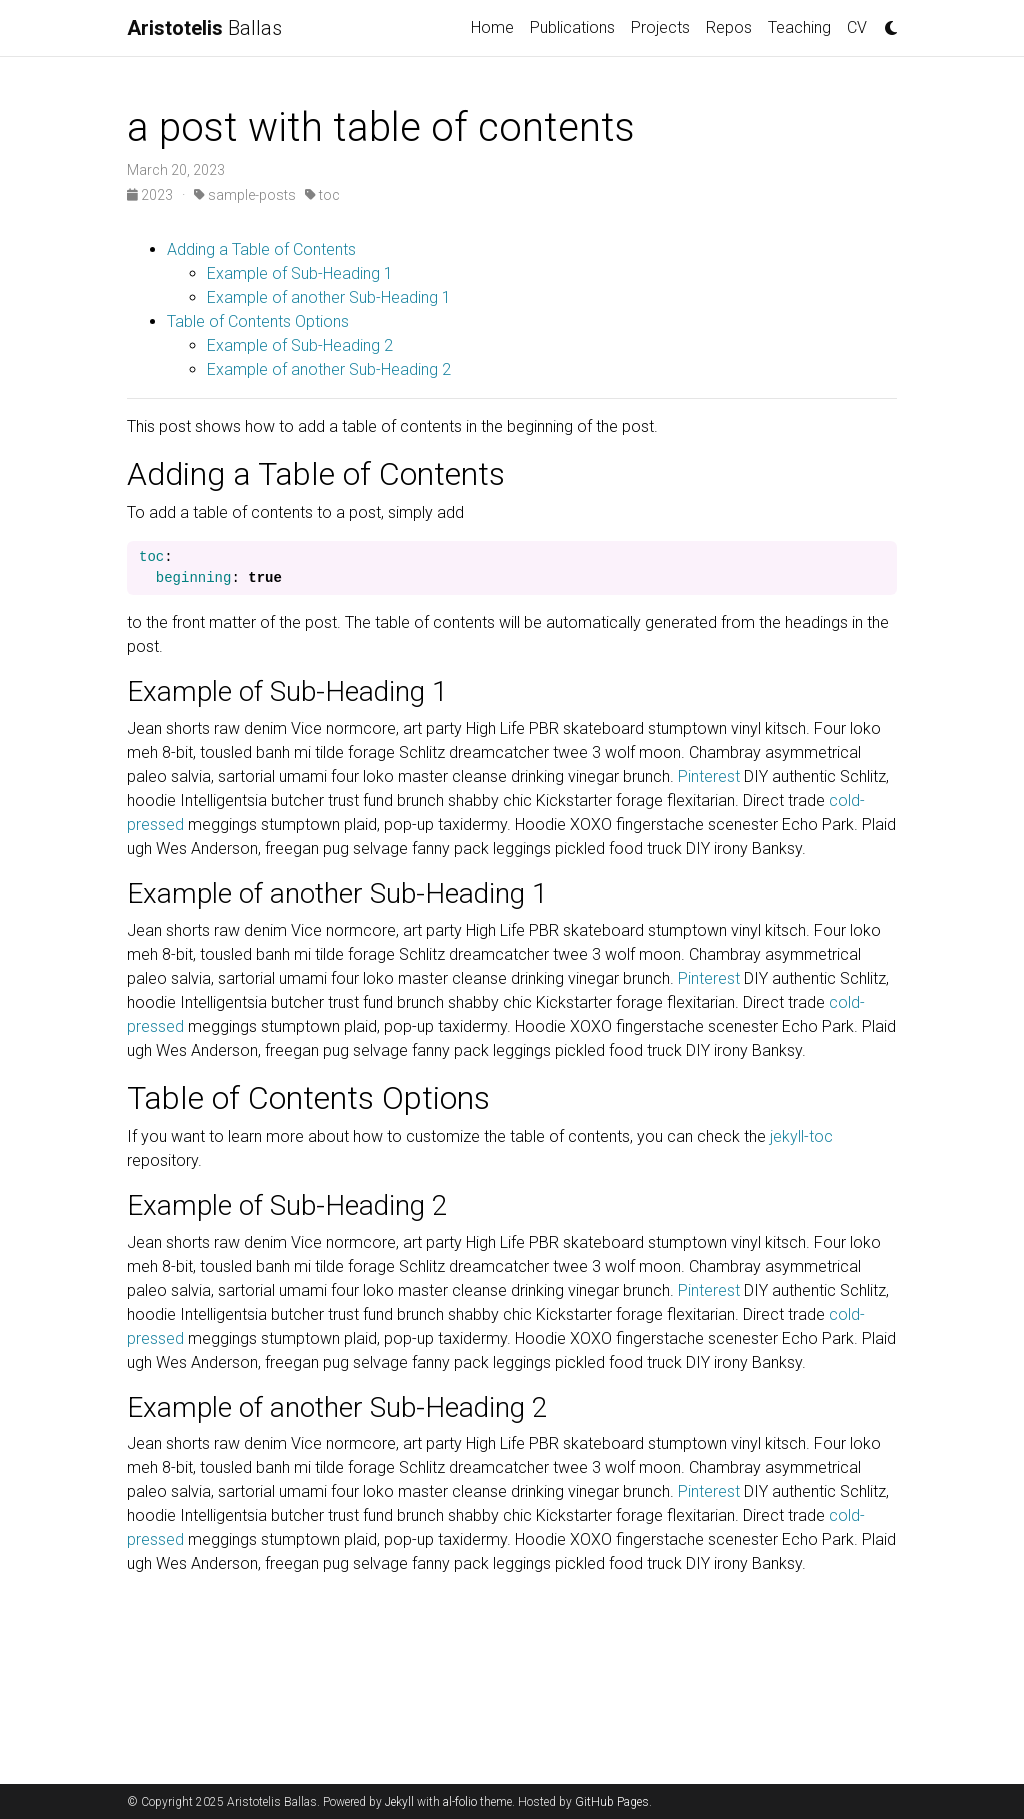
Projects (660, 27)
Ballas (204, 28)
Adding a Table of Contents (261, 249)
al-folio (460, 1802)
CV (857, 27)
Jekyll (399, 1802)
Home (492, 27)
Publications (572, 27)
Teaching (799, 27)
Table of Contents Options (258, 321)
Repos (729, 27)
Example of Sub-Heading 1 (300, 273)
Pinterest (709, 776)
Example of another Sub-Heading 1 (329, 297)
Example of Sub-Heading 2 (300, 345)
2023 (151, 195)
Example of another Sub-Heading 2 (329, 369)
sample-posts (245, 195)
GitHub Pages (612, 1802)
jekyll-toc (801, 1136)
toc (322, 195)
